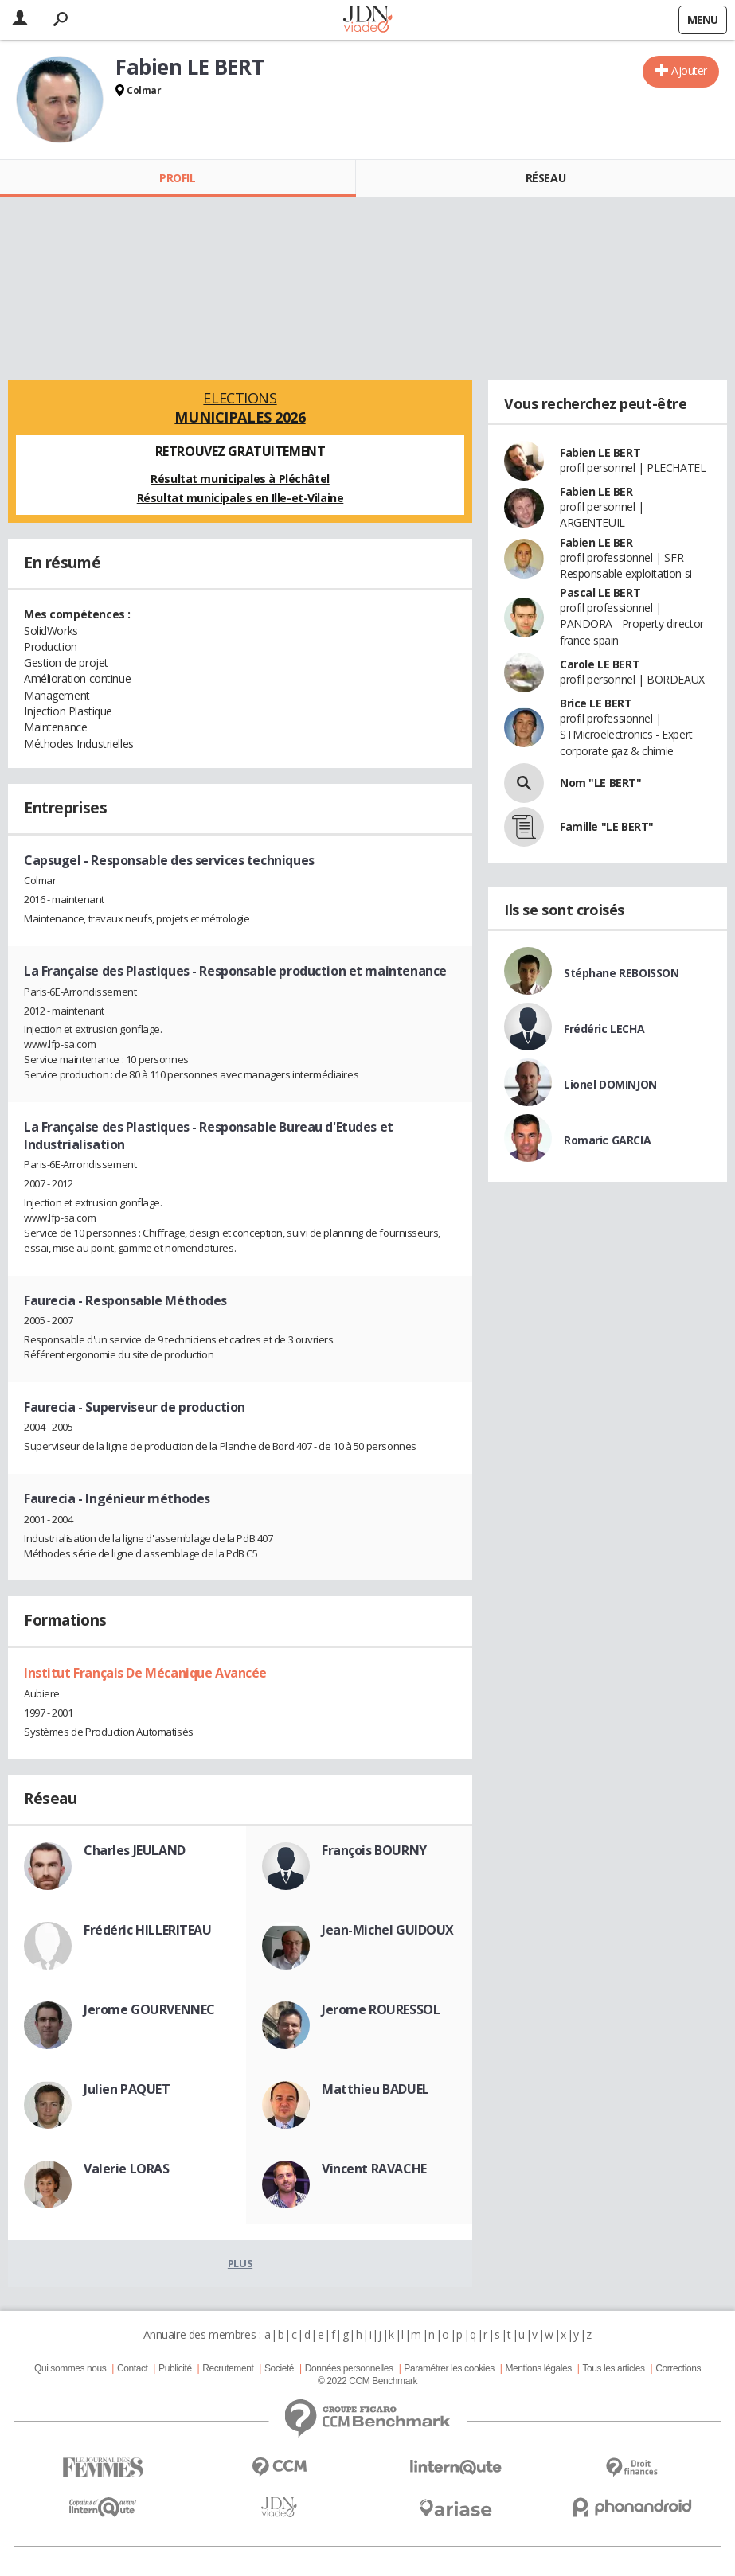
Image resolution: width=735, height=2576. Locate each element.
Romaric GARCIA (607, 1140)
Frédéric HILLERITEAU (148, 1930)
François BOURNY (374, 1850)
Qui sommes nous (70, 2368)
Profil (177, 177)
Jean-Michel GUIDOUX (388, 1930)
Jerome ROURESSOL (381, 2009)
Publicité (175, 2368)
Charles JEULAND (135, 1850)
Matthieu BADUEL (375, 2089)
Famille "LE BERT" (607, 826)
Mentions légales (538, 2368)
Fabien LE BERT (600, 452)
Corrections (678, 2368)
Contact (132, 2368)
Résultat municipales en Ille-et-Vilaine (240, 497)
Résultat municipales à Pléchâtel (240, 478)
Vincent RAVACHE (374, 2168)
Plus (240, 2263)
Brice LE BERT (596, 703)
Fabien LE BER (596, 491)
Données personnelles (349, 2368)
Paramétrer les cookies (449, 2368)
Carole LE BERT (599, 664)
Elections (240, 407)
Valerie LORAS (127, 2168)
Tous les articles (613, 2368)
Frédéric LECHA (604, 1028)
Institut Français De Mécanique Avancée (145, 1673)
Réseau (545, 177)
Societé (279, 2368)
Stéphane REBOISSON (621, 972)
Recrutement (227, 2368)
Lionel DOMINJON (610, 1084)
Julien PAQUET (127, 2089)
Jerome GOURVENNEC (149, 2009)
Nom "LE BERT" (601, 782)
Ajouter (689, 70)
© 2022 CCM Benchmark (367, 2381)
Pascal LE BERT (600, 592)
